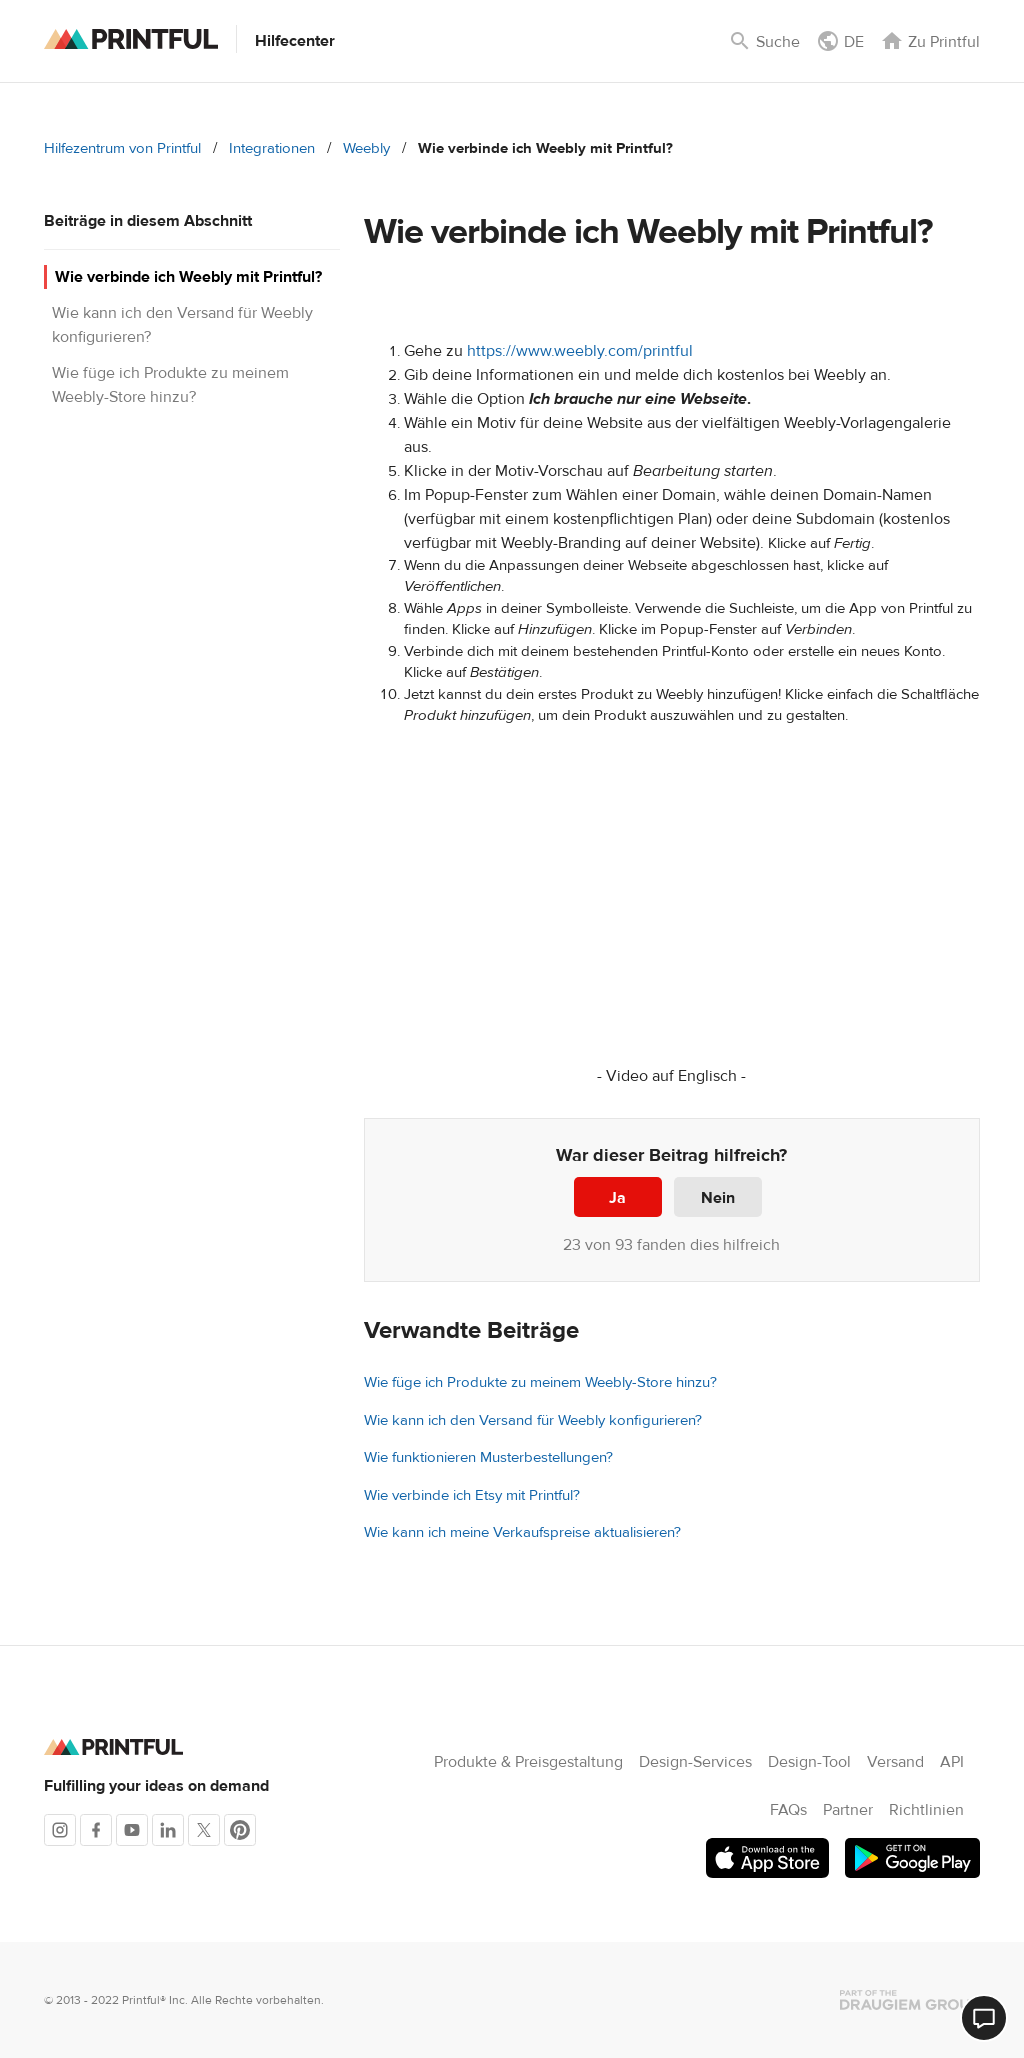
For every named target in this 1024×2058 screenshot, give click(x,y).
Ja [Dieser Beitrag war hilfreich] (617, 1198)
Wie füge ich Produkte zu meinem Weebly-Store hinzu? (540, 1382)
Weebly (366, 148)
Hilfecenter (295, 41)
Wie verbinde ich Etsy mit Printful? (472, 1495)
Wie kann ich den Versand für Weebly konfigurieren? (533, 1420)
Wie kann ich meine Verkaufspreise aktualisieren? (522, 1532)
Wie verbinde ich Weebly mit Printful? (188, 277)
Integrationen (272, 148)
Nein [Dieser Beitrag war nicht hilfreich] (718, 1198)
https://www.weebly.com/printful (580, 351)
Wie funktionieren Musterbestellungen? (488, 1457)
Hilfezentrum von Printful (122, 148)
